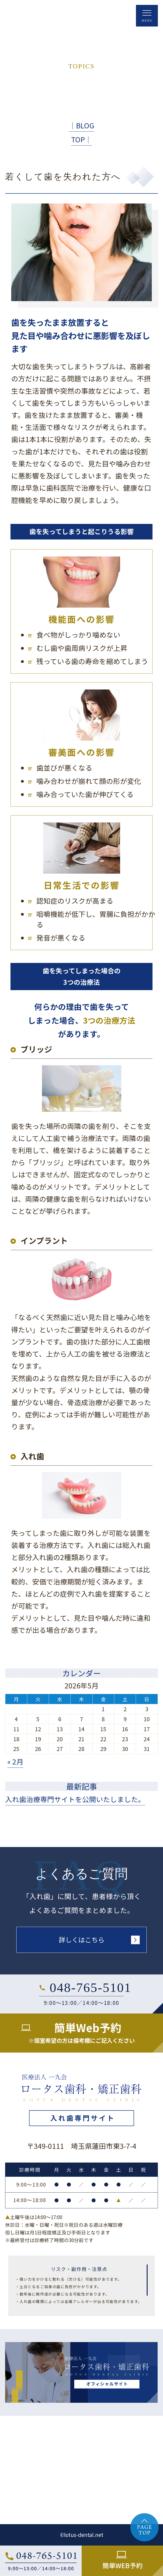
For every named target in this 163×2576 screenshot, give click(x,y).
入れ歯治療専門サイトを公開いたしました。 (75, 1799)
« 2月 (15, 1761)
